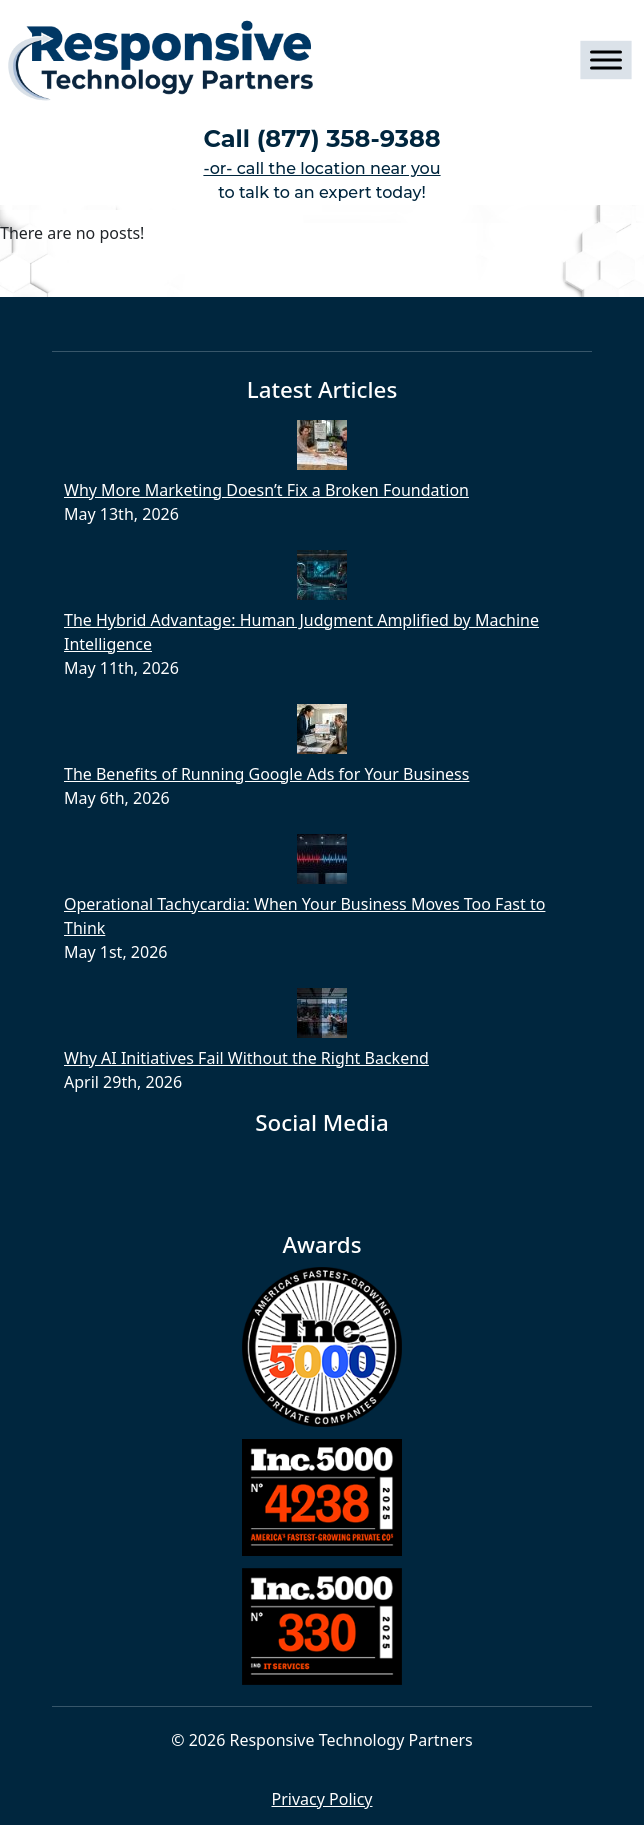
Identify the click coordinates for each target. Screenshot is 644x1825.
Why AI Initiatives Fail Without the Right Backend (246, 1058)
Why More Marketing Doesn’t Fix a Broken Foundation (266, 490)
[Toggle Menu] (605, 60)
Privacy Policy (322, 1799)
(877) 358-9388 (349, 138)
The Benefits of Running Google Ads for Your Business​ (266, 774)
